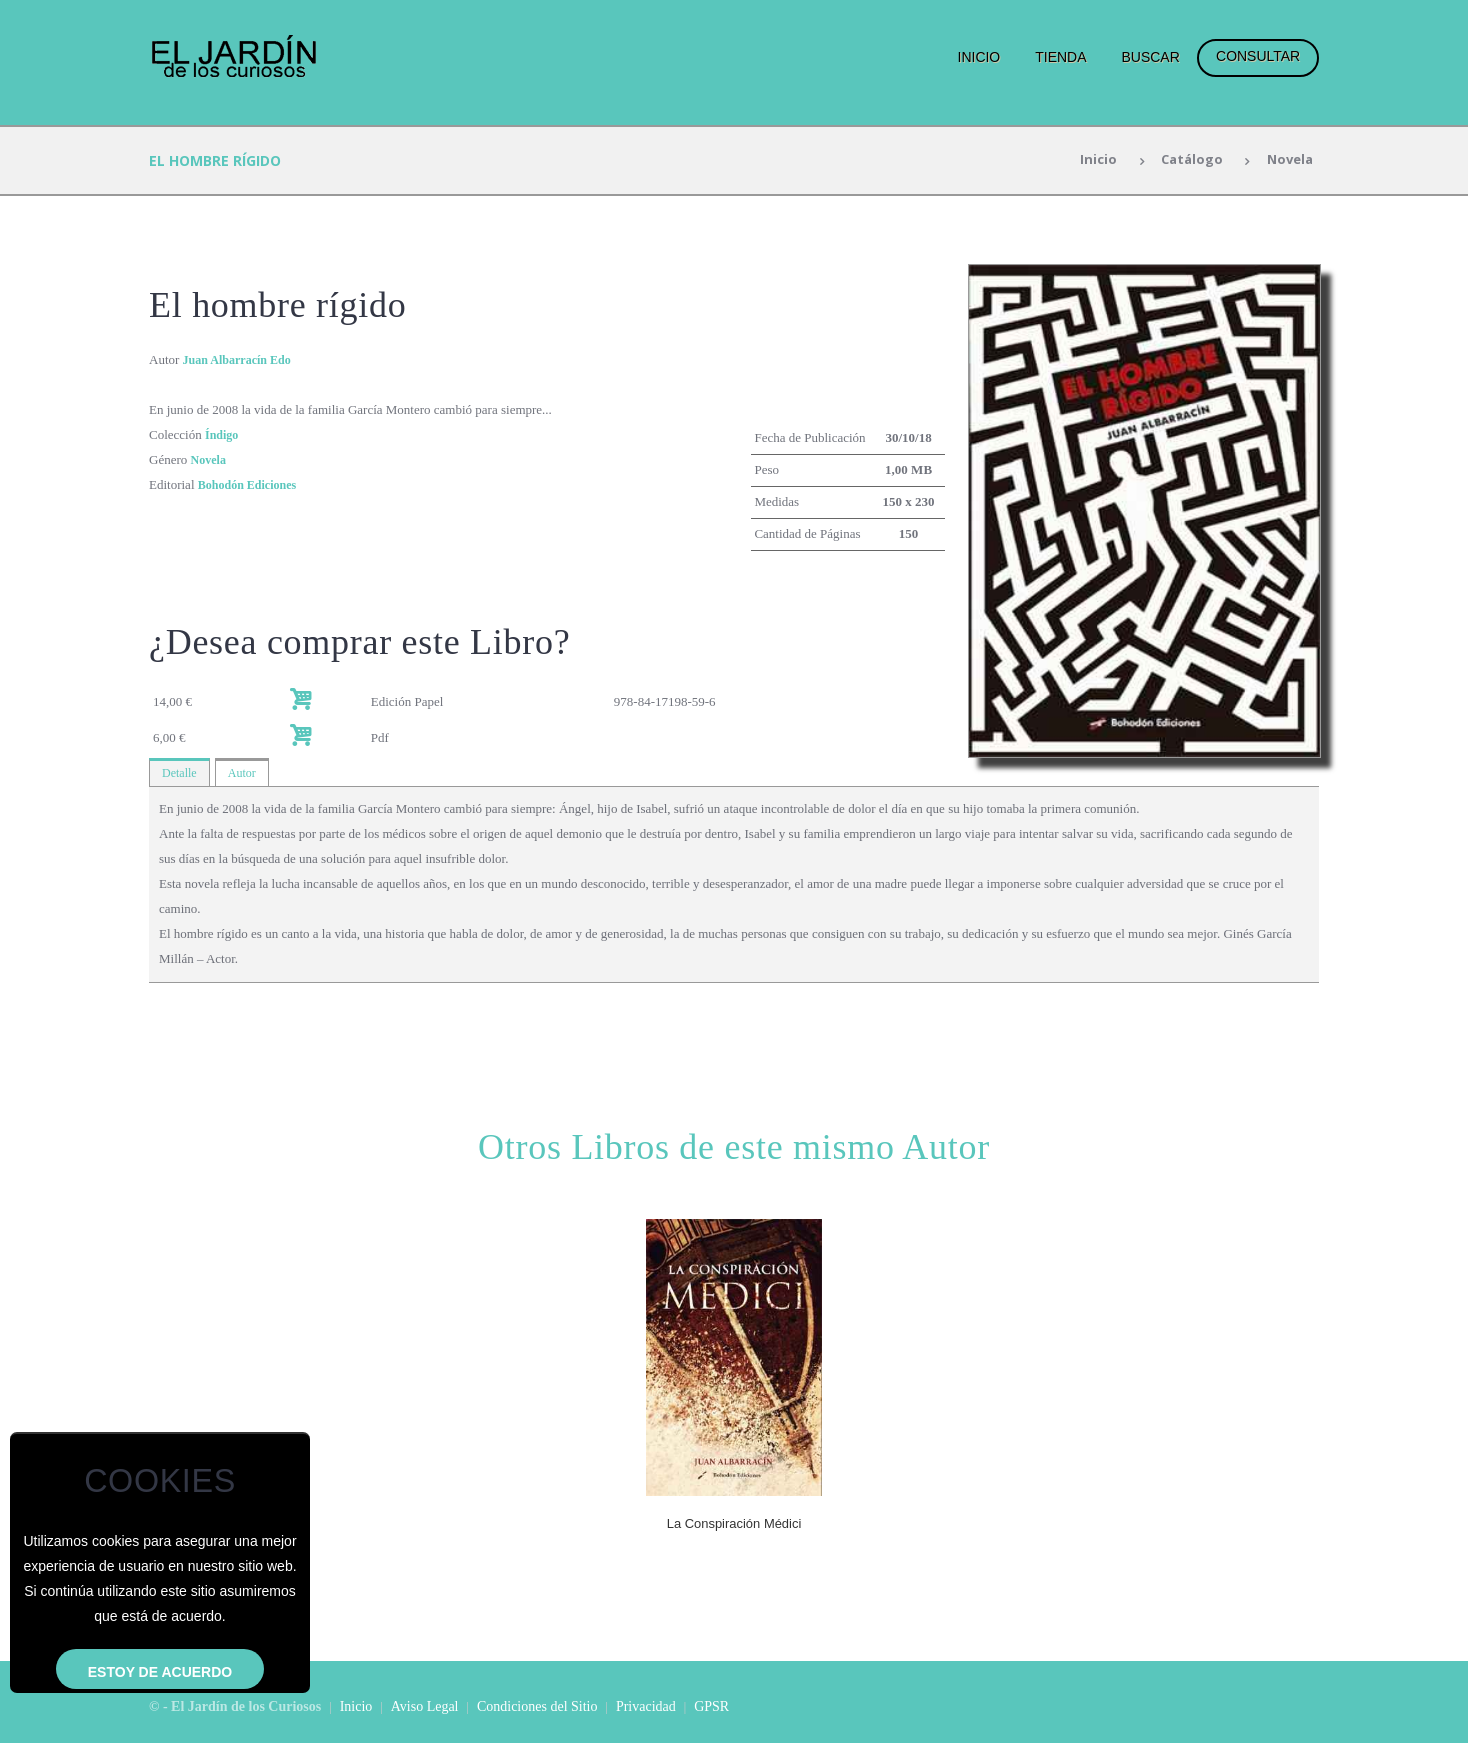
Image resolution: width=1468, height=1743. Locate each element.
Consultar (1258, 56)
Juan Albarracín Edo (241, 359)
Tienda (1060, 57)
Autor (246, 773)
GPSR (711, 1706)
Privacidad (646, 1706)
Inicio (979, 57)
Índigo (223, 434)
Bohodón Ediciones (251, 484)
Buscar (1150, 57)
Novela (1287, 160)
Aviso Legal (425, 1706)
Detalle (181, 773)
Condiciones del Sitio (537, 1706)
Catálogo (1185, 160)
